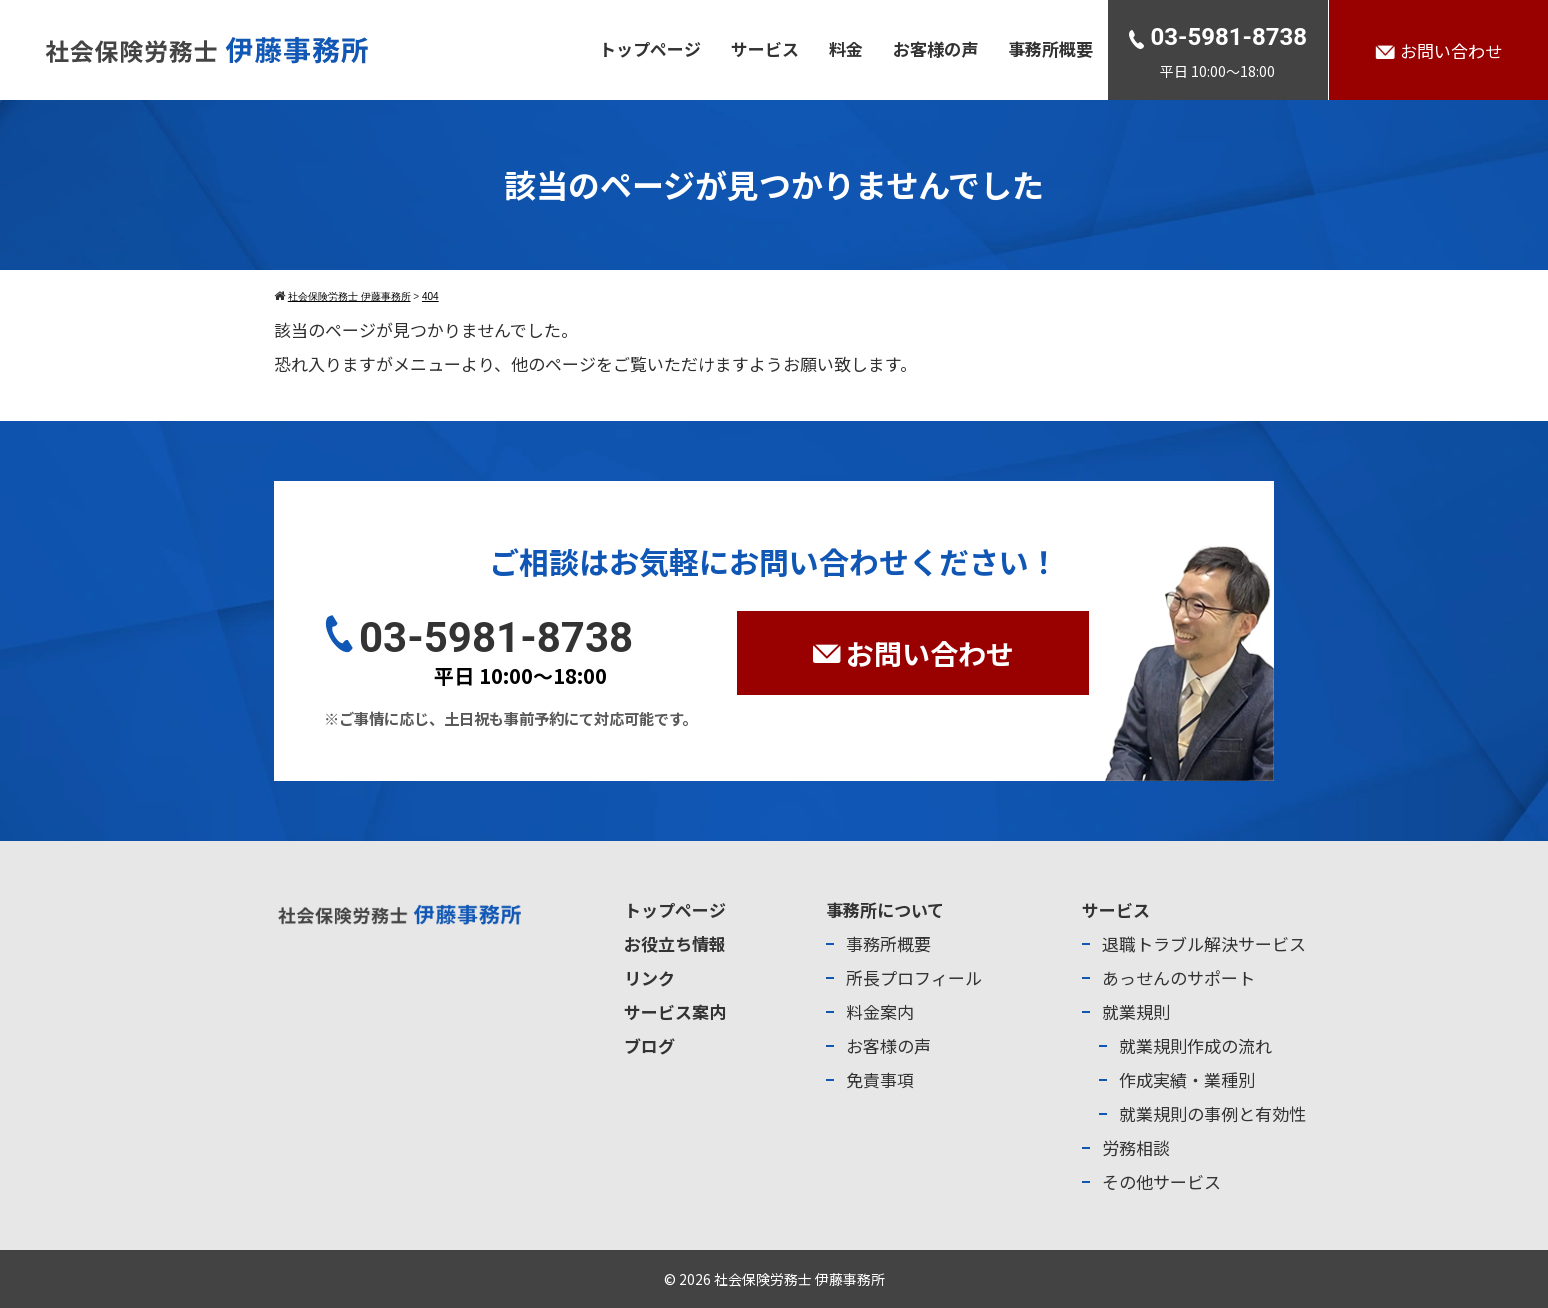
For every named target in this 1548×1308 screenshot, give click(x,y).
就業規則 (1136, 1011)
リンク (649, 977)
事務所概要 (1050, 48)
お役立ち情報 (675, 943)
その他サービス (1161, 1181)
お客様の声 (935, 48)
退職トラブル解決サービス (1204, 943)
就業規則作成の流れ (1195, 1045)
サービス (765, 48)
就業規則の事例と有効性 (1212, 1113)
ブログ (649, 1045)
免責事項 (880, 1079)
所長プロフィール (914, 977)
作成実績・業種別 (1187, 1079)
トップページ (650, 48)
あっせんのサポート (1178, 977)
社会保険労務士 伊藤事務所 (799, 1279)
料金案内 (880, 1011)
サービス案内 (675, 1011)
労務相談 (1136, 1147)
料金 (846, 48)
